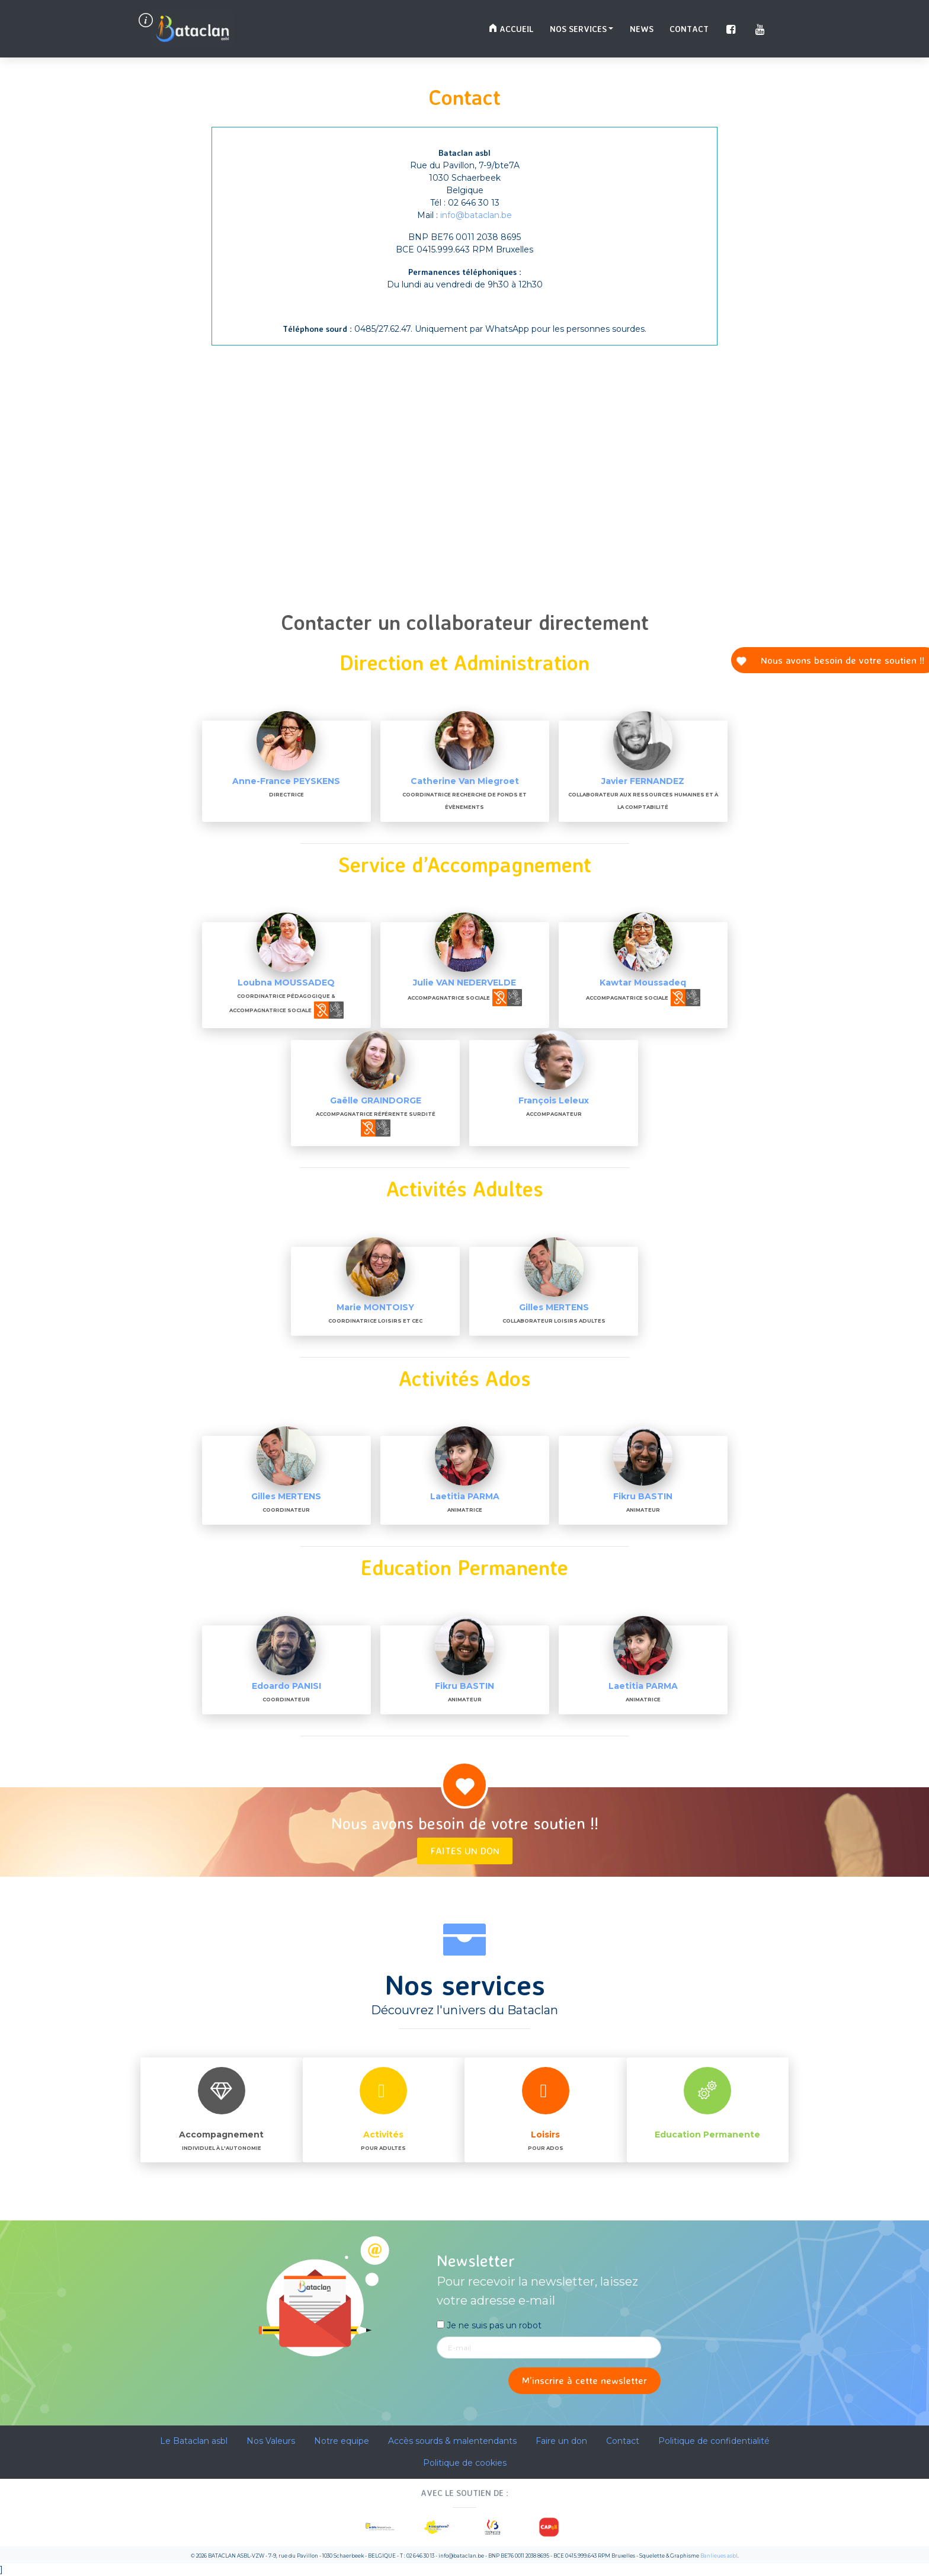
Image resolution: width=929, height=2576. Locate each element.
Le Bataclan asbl (194, 2441)
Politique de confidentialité (714, 2441)
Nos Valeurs (270, 2441)
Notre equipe (341, 2441)
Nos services (578, 29)
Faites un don (464, 1850)
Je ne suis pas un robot (489, 2325)
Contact (689, 29)
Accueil (511, 29)
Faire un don (561, 2441)
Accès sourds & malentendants (452, 2441)
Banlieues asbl (719, 2556)
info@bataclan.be (476, 215)
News (641, 29)
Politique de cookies (465, 2462)
